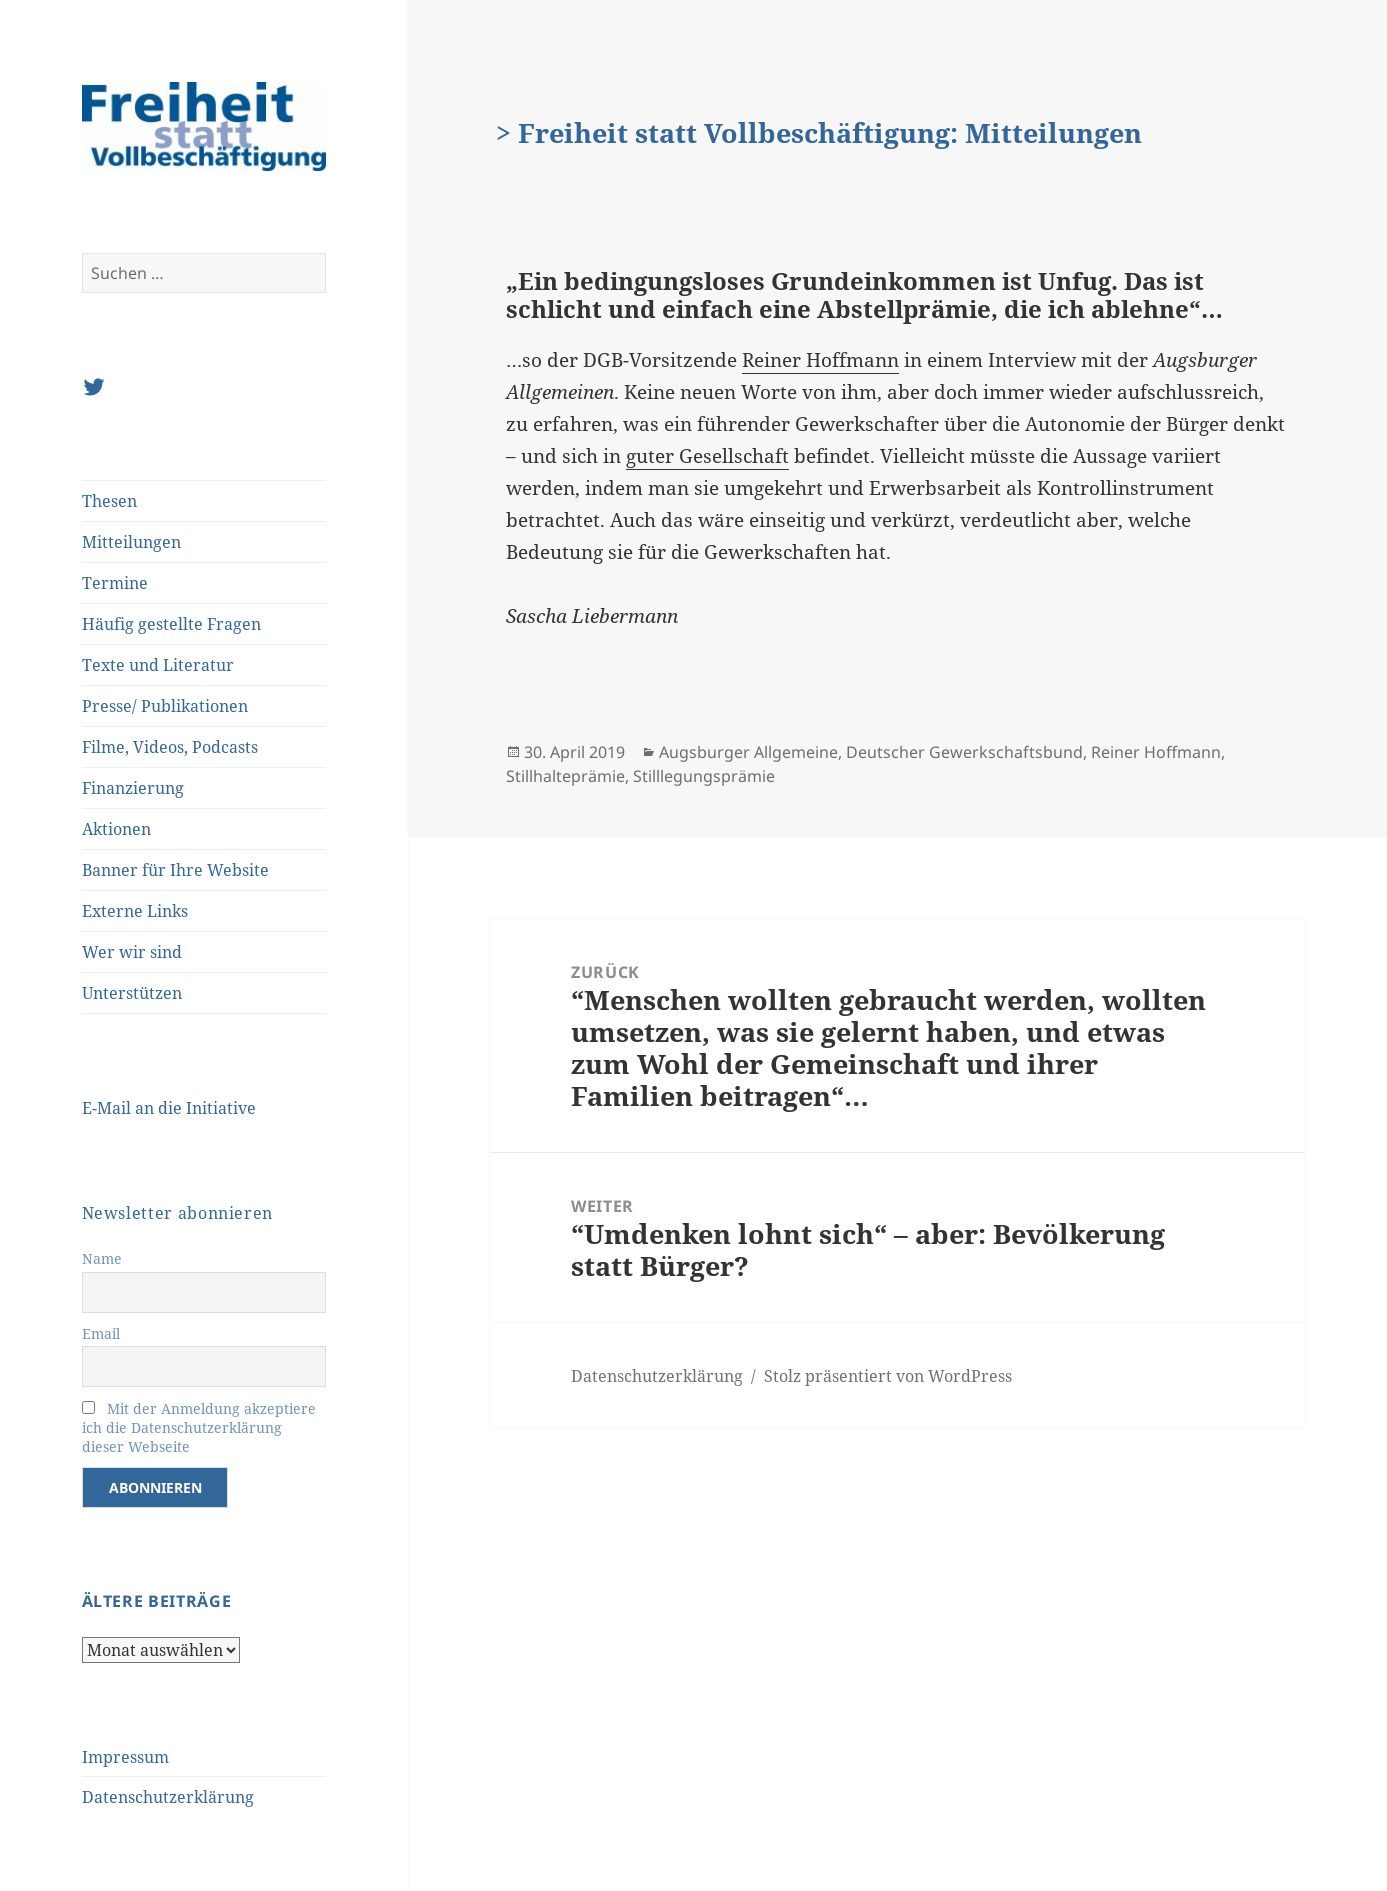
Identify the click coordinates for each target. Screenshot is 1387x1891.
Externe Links (135, 911)
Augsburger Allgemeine (748, 752)
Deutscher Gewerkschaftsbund (964, 752)
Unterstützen (132, 993)
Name (102, 1258)
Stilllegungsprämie (704, 776)
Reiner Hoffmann (820, 360)
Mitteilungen (131, 542)
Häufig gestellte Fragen (171, 624)
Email (101, 1333)
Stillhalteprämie (565, 776)
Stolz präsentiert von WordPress (888, 1376)
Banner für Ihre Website (175, 870)
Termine (115, 583)
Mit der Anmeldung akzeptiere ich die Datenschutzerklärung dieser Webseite (199, 1427)
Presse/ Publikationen (165, 706)
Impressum (125, 1757)
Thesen (109, 501)
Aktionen (116, 829)
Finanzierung (133, 788)
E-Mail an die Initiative (169, 1108)
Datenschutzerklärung (168, 1797)
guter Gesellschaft (707, 456)
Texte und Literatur (158, 665)
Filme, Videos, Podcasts (170, 747)
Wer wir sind (132, 952)
